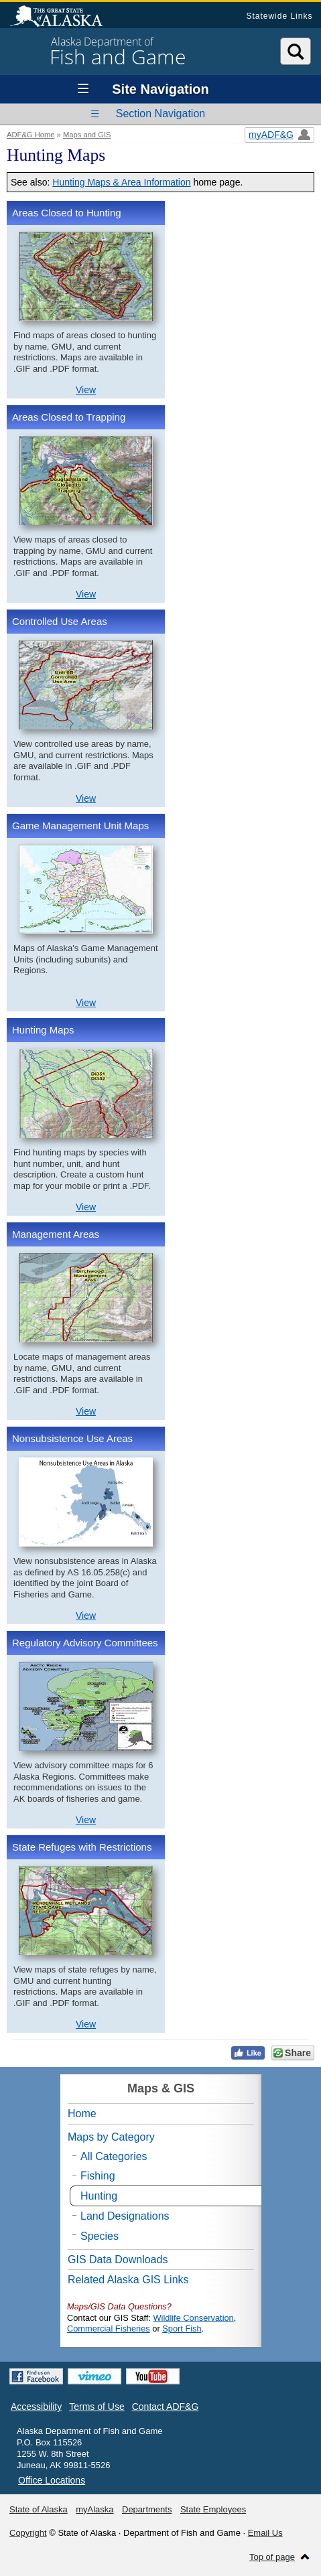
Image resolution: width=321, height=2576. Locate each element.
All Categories (113, 2156)
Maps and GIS (87, 135)
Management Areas (55, 1234)
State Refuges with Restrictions (81, 1847)
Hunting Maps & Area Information (121, 182)
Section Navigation (160, 113)
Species (99, 2236)
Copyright (28, 2533)
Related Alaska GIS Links (128, 2279)
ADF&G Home (31, 135)
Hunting (98, 2196)
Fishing (97, 2175)
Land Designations (125, 2216)
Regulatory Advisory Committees (85, 1642)
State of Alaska (63, 17)
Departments (147, 2509)
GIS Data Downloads (118, 2259)
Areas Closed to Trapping (68, 417)
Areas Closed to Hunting (66, 212)
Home (82, 2113)
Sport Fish (181, 2328)
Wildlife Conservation (193, 2318)
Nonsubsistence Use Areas (72, 1438)
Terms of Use (96, 2406)
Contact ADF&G (165, 2406)
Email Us (265, 2533)
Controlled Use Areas (59, 621)
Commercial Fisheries (108, 2328)
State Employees (213, 2509)
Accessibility (36, 2406)
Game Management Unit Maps (80, 825)
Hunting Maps (43, 1029)
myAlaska (94, 2509)
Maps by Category (111, 2137)
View (86, 389)
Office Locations (51, 2480)
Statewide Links (279, 16)
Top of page (272, 2557)
